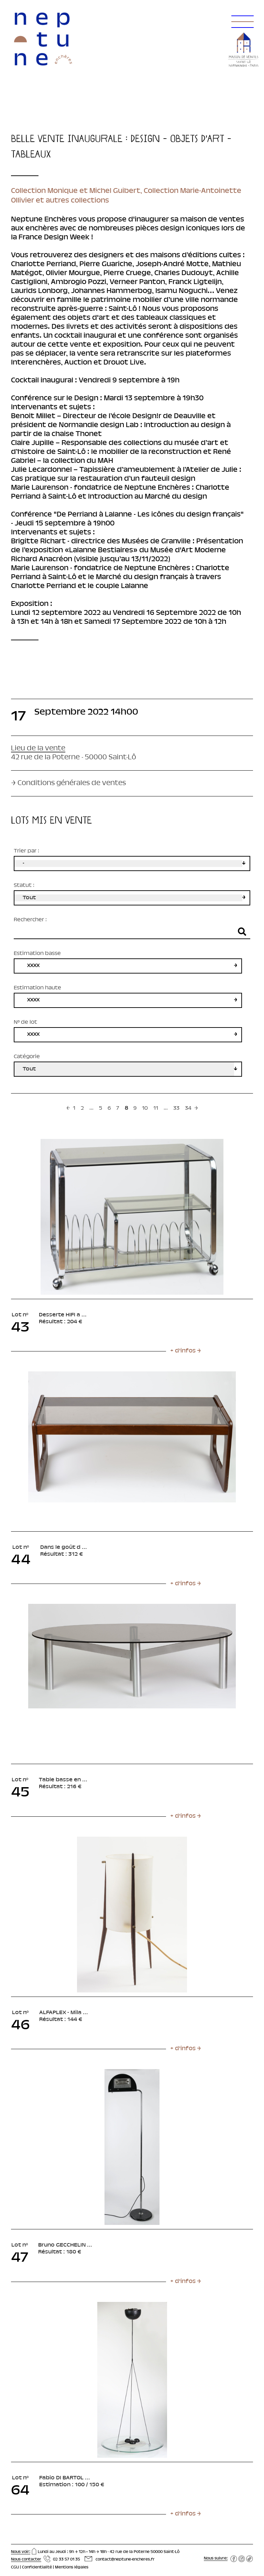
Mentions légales (71, 2567)
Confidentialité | (38, 2567)
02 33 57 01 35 (66, 2559)
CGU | (16, 2567)
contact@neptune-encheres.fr (125, 2559)
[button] (241, 14)
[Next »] (196, 1108)
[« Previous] (68, 1108)
